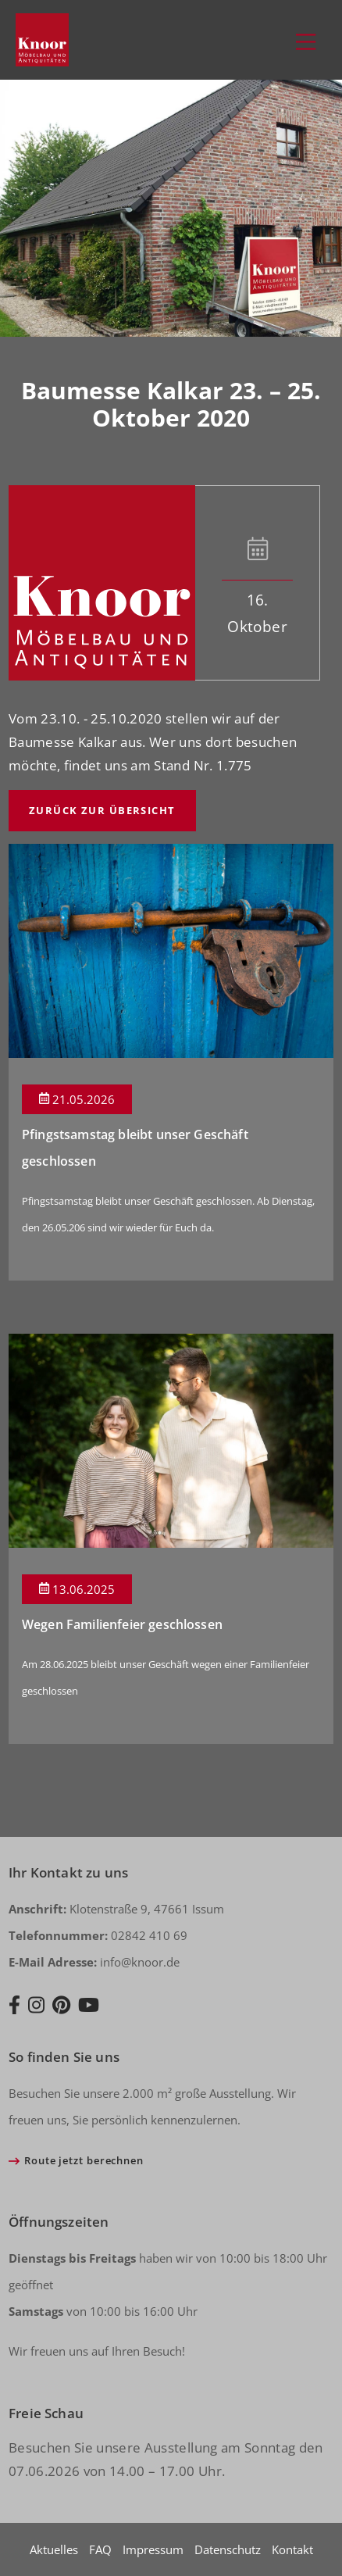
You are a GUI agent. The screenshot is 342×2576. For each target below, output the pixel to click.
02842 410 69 (98, 1935)
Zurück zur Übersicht (102, 810)
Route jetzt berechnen (84, 2160)
